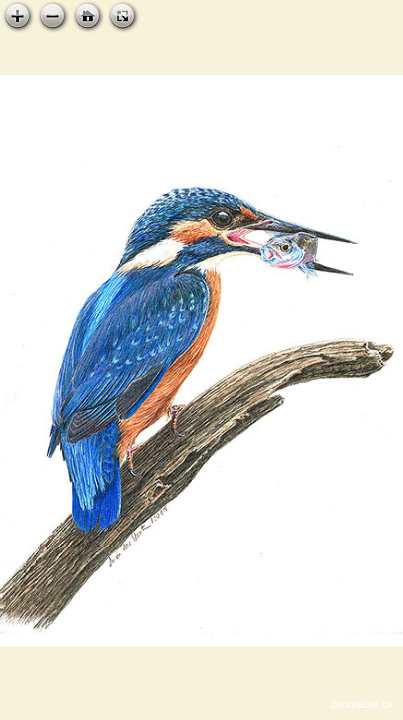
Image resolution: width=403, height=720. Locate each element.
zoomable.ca (362, 704)
